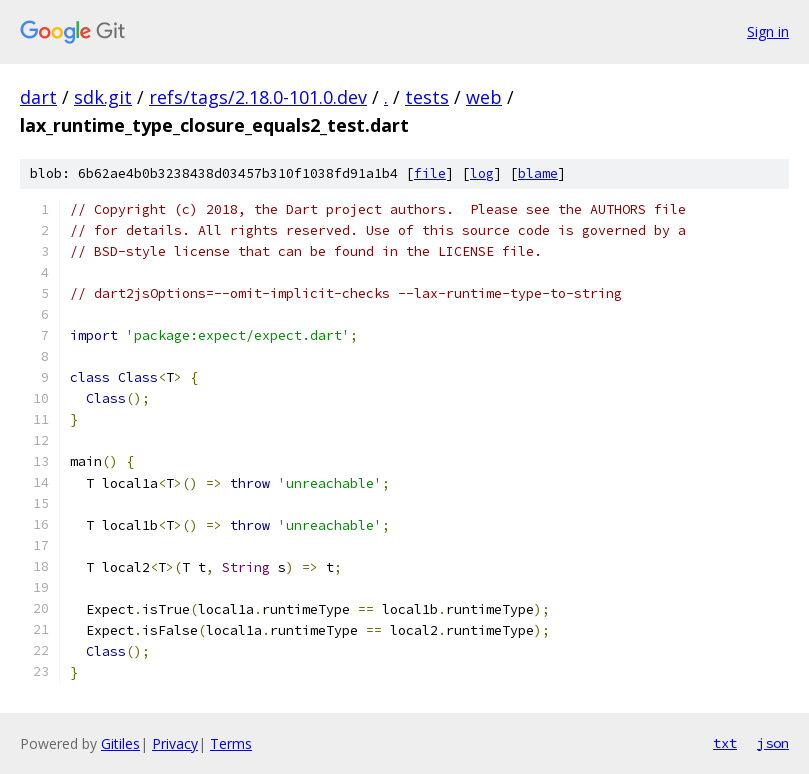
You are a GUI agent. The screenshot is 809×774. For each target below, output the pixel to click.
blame (538, 173)
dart (38, 97)
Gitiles (120, 743)
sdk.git (103, 97)
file (430, 173)
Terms (231, 743)
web (484, 97)
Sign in (768, 31)
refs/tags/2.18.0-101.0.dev (258, 97)
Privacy (175, 743)
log (482, 173)
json (773, 743)
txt (725, 743)
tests (427, 97)
